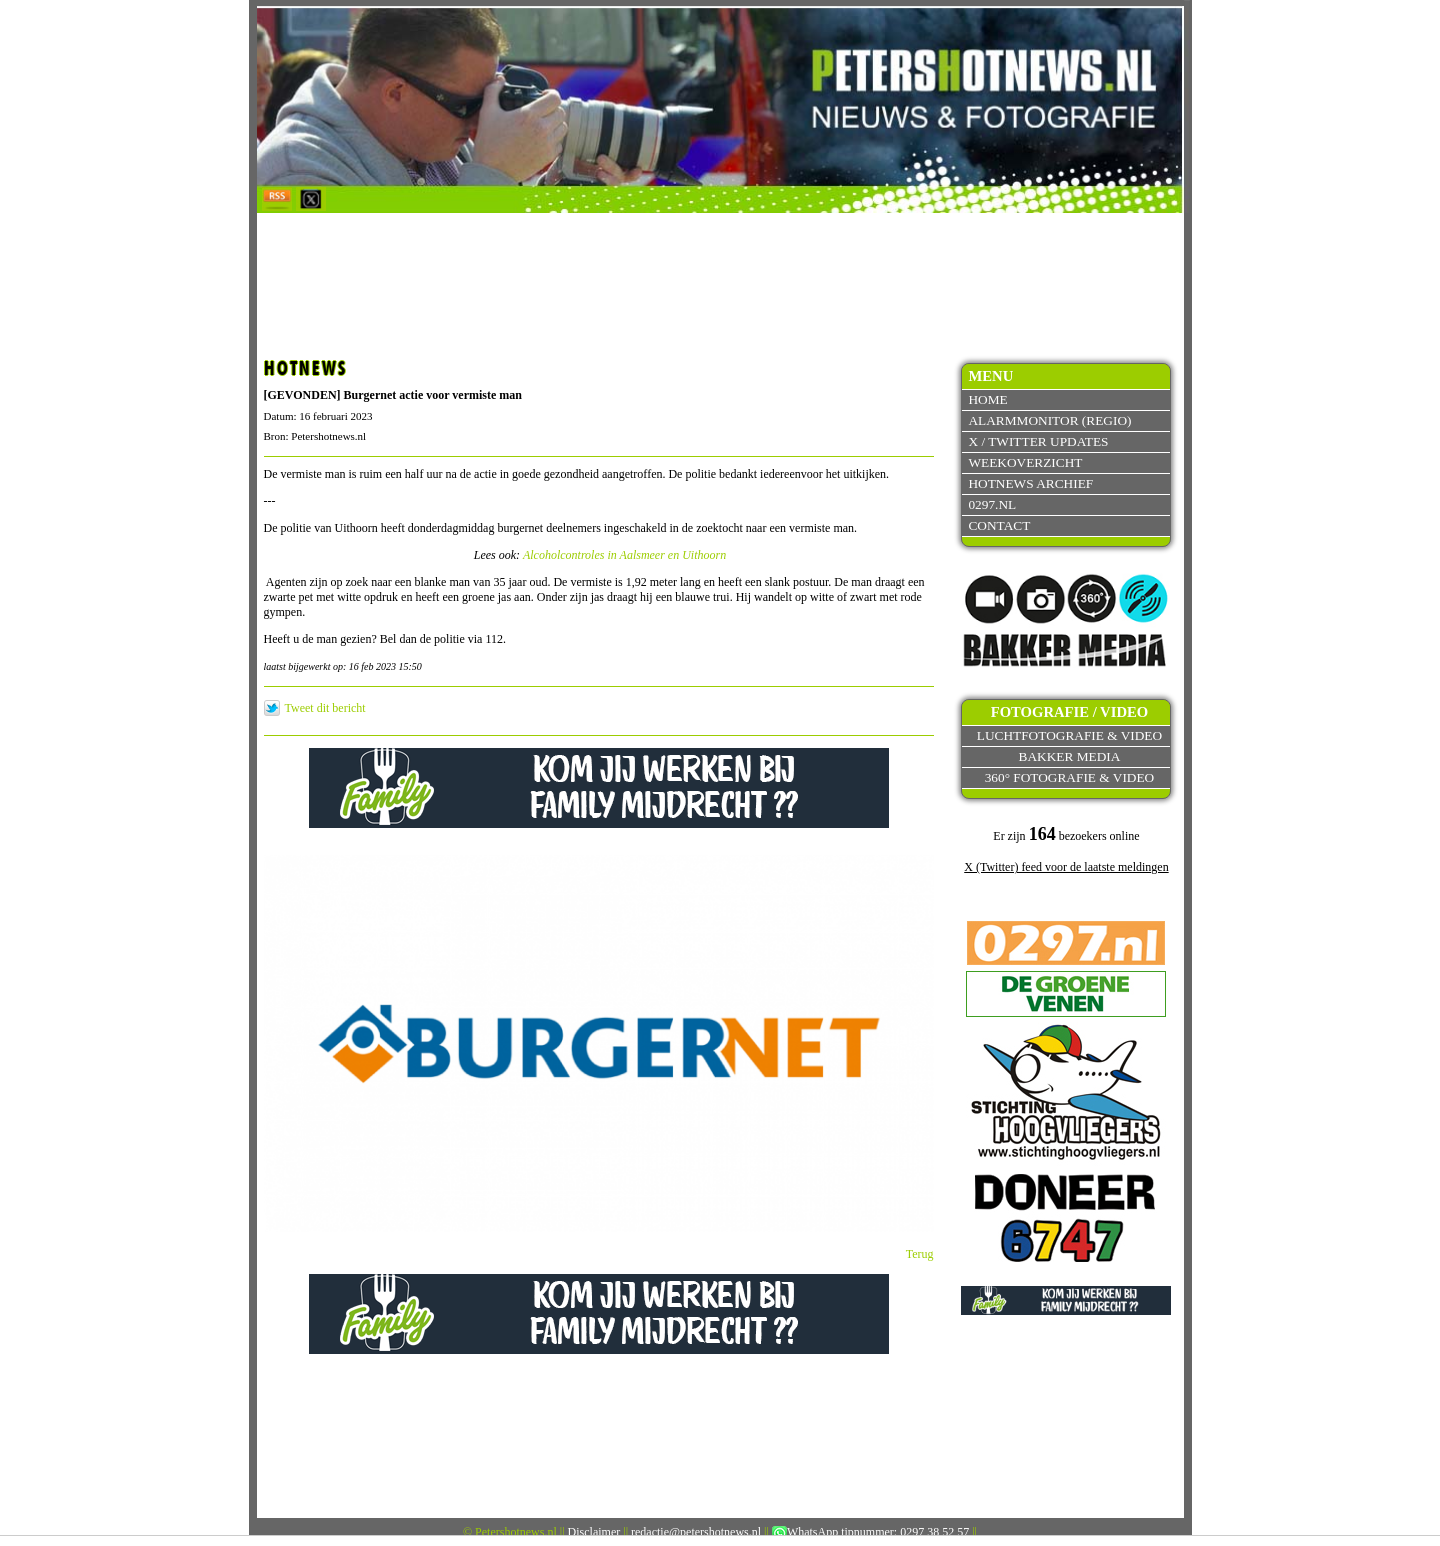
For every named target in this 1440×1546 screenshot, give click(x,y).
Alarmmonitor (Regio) (1049, 420)
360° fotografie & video (1070, 777)
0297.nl (992, 504)
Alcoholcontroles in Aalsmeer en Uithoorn (624, 555)
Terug (920, 1254)
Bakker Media (1070, 756)
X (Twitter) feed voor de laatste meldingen (1066, 867)
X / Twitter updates (1038, 441)
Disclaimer (594, 1532)
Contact (999, 525)
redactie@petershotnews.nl (696, 1532)
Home (987, 399)
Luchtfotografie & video (1069, 735)
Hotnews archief (1030, 483)
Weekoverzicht (1025, 462)
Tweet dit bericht (325, 708)
